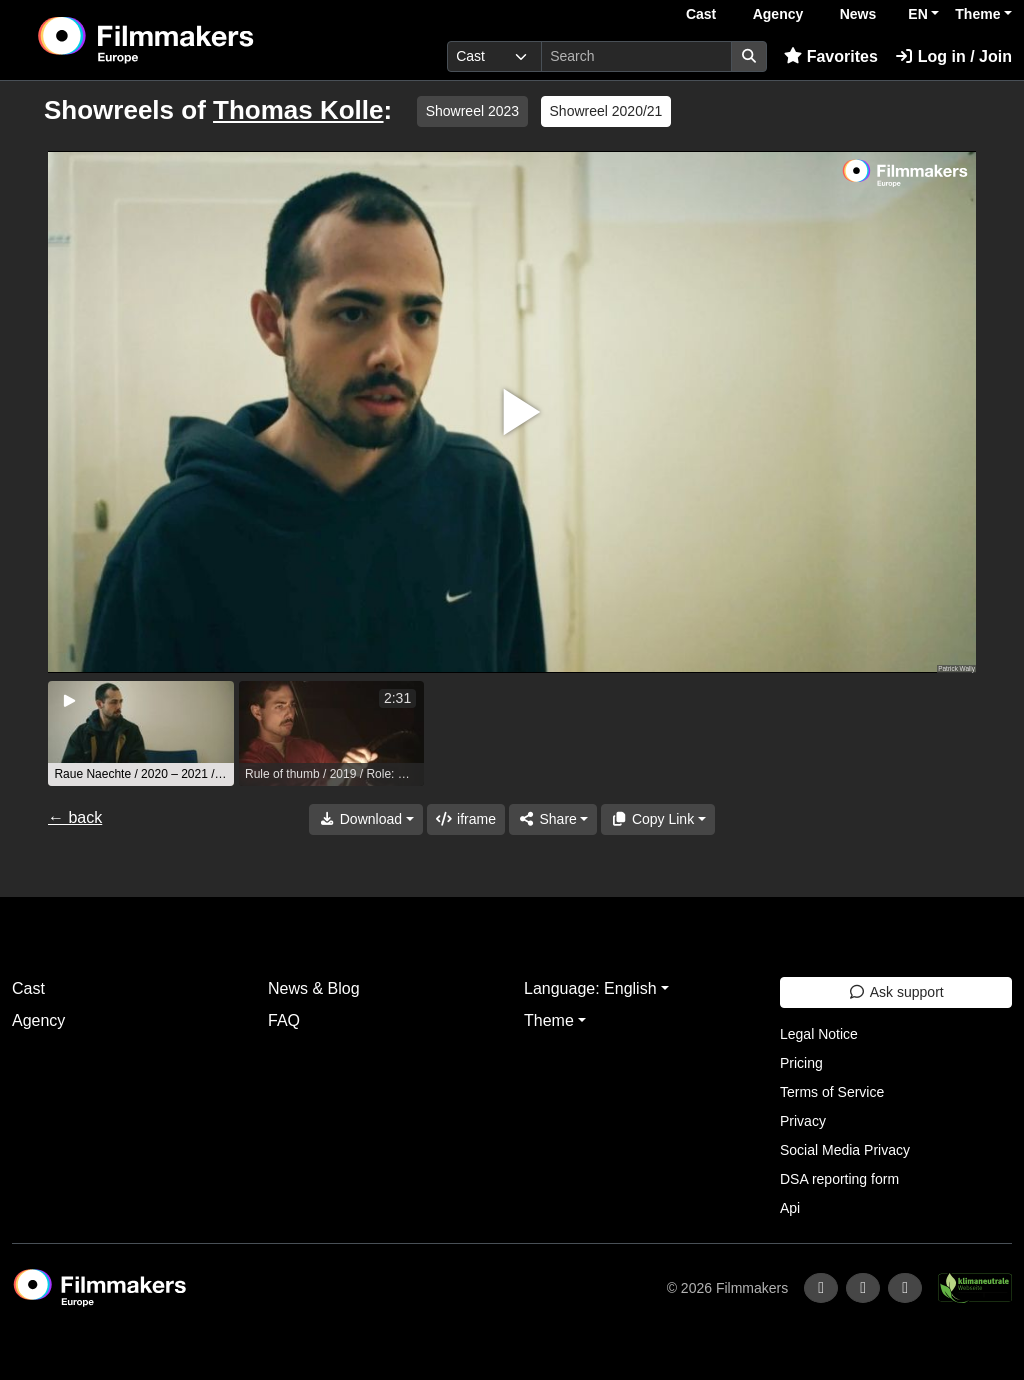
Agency (778, 14)
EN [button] (917, 14)
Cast (701, 14)
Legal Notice (819, 1034)
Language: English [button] (590, 988)
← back (75, 817)
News (858, 14)
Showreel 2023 (472, 111)
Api (790, 1208)
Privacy (803, 1121)
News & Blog (314, 988)
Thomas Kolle (298, 110)
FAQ (284, 1020)
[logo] (194, 40)
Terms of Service (832, 1092)
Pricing (801, 1063)
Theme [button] (977, 14)
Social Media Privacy (845, 1150)
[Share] (553, 819)
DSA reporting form (839, 1179)
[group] (141, 733)
